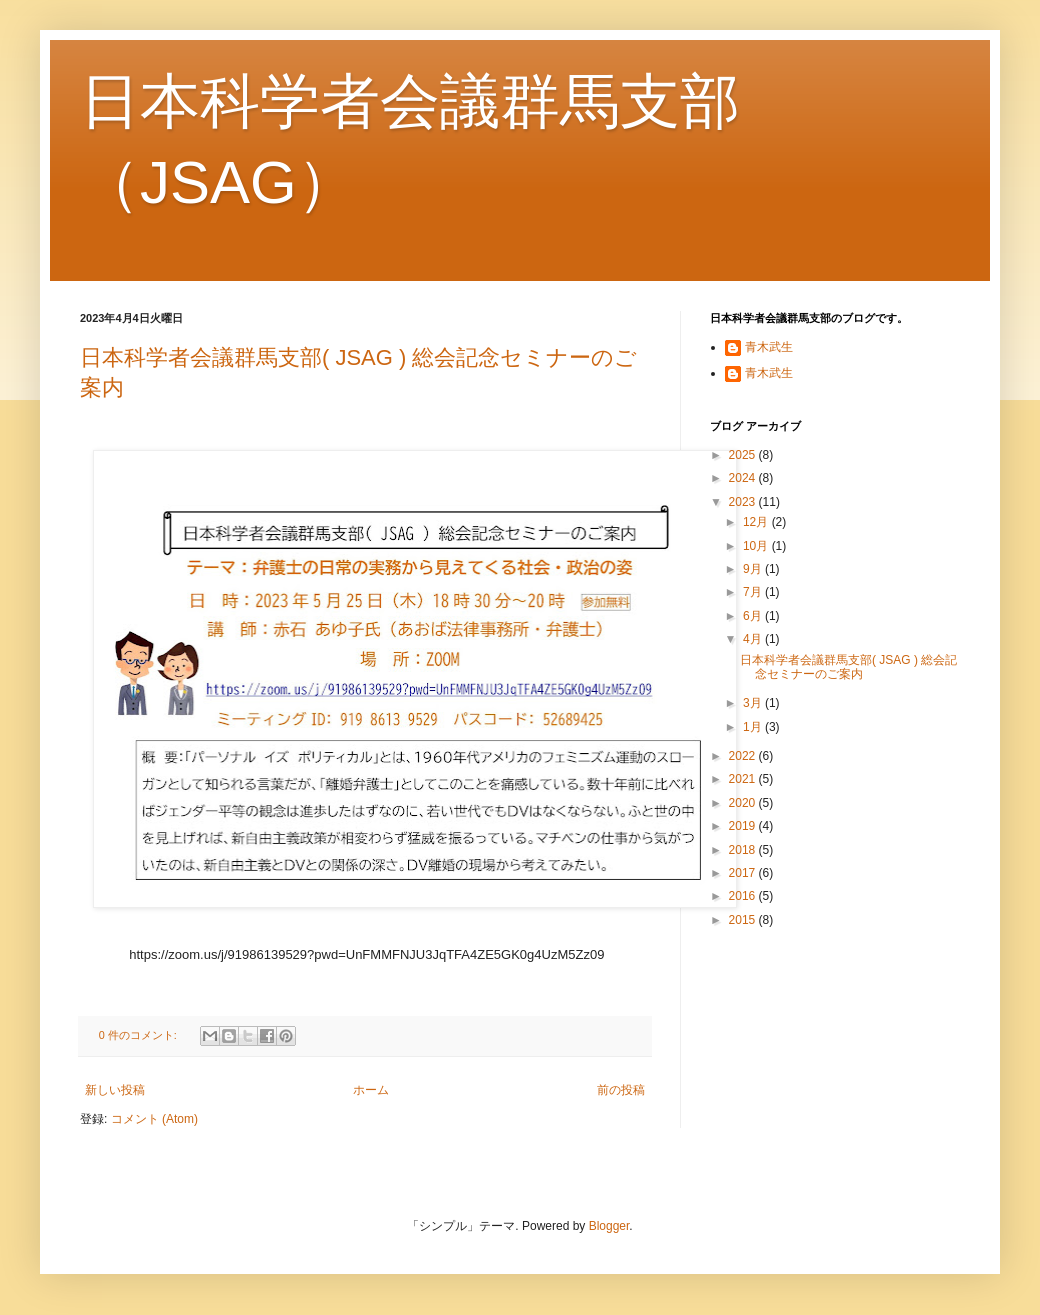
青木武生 (769, 347)
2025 (744, 455)
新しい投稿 (115, 1090)
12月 (757, 522)
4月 (754, 639)
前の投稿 (621, 1090)
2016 (744, 896)
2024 (744, 478)
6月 (754, 616)
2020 (744, 803)
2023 (744, 502)
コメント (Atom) (154, 1119)
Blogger (609, 1226)
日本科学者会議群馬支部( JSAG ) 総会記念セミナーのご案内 (848, 667)
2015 (744, 920)
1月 (754, 727)
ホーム (371, 1090)
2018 (744, 850)
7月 (754, 592)
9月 (754, 569)
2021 (744, 779)
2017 (744, 873)
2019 (744, 826)
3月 (754, 703)
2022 (744, 756)
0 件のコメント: (139, 1035)
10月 (757, 546)
